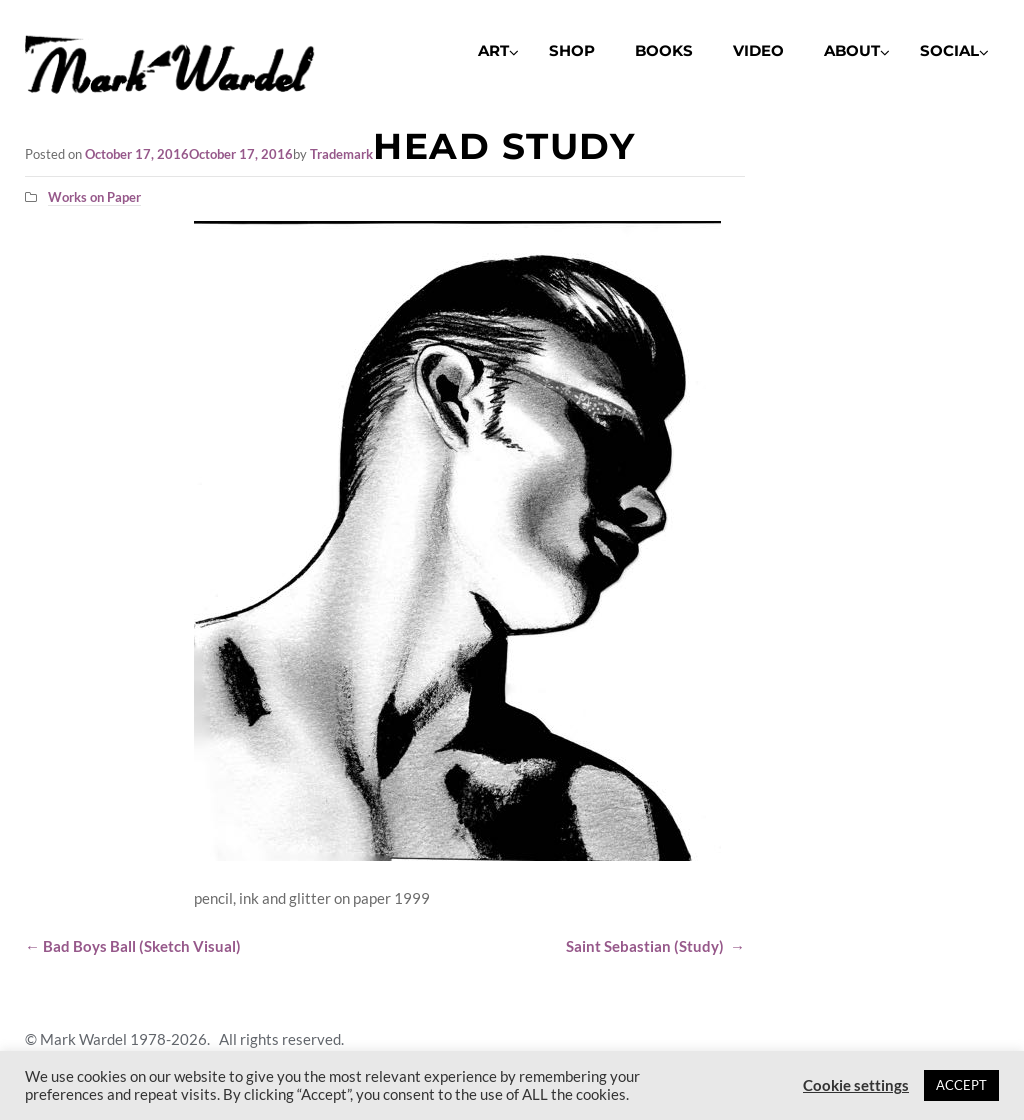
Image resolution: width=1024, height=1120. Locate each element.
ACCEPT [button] (961, 1085)
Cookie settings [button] (856, 1085)
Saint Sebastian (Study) (655, 946)
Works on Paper (94, 197)
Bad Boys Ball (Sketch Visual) (133, 946)
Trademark (341, 154)
